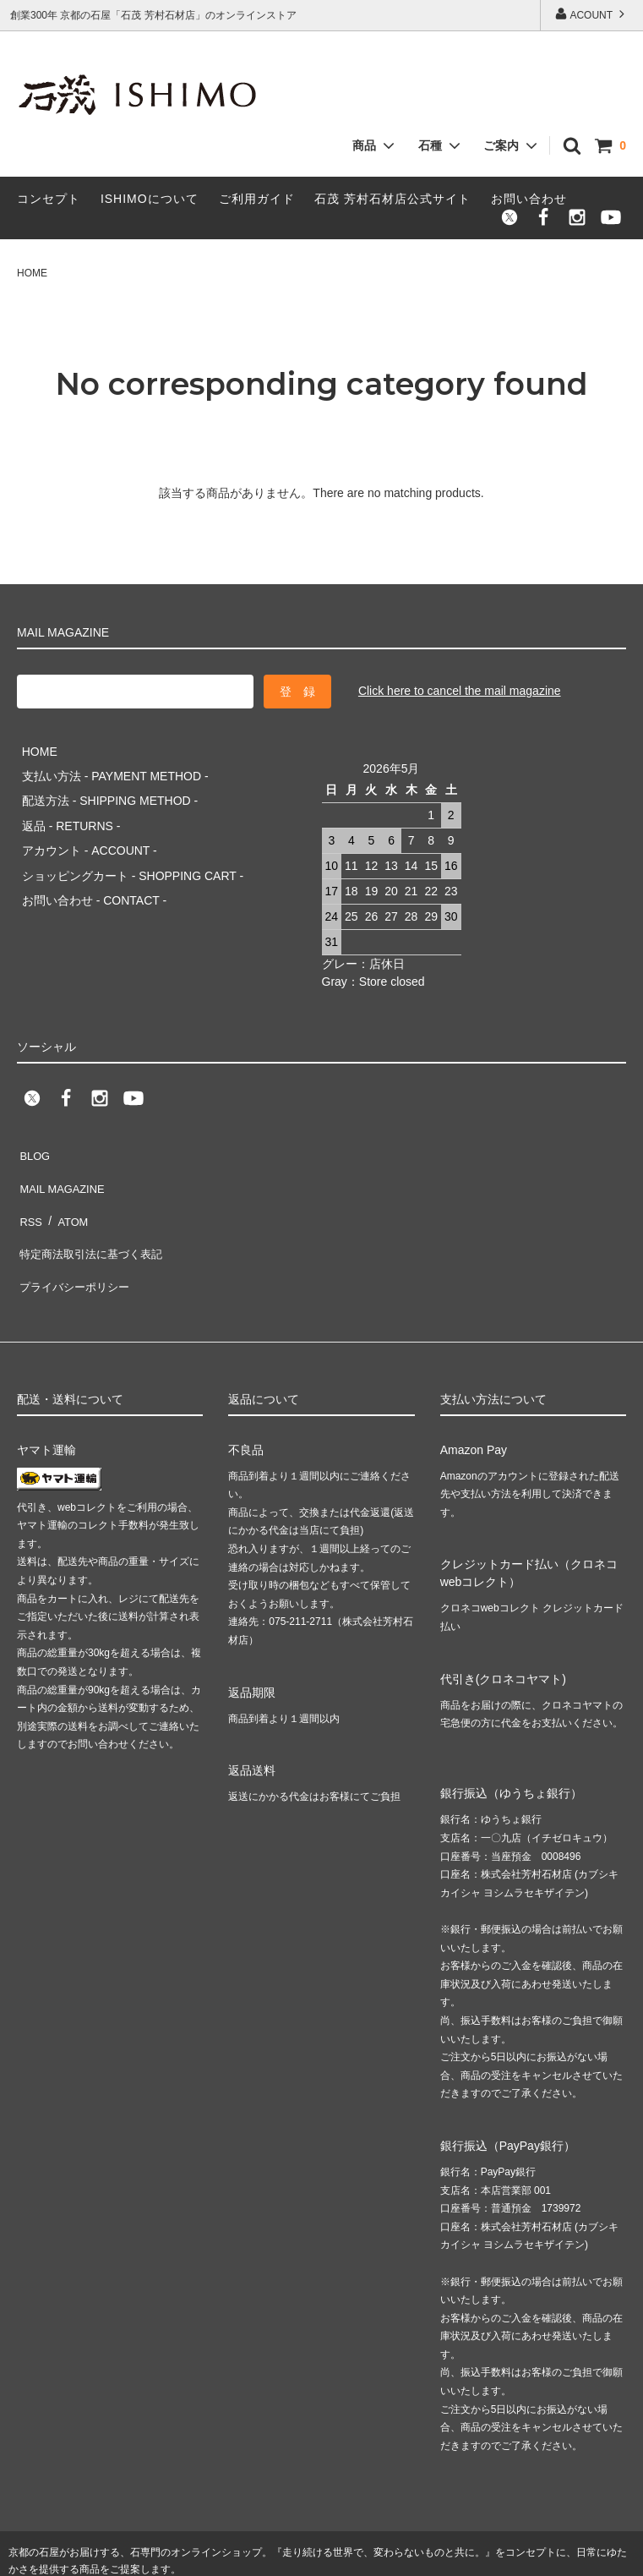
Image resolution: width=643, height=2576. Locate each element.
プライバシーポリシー (76, 1234)
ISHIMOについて (150, 198)
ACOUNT (591, 14)
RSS (29, 1184)
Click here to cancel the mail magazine (459, 690)
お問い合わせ (529, 198)
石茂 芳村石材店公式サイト (392, 198)
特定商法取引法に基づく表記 (94, 1209)
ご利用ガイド (257, 198)
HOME (32, 273)
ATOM (67, 1184)
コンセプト (48, 198)
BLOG (33, 1134)
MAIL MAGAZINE (63, 1159)
